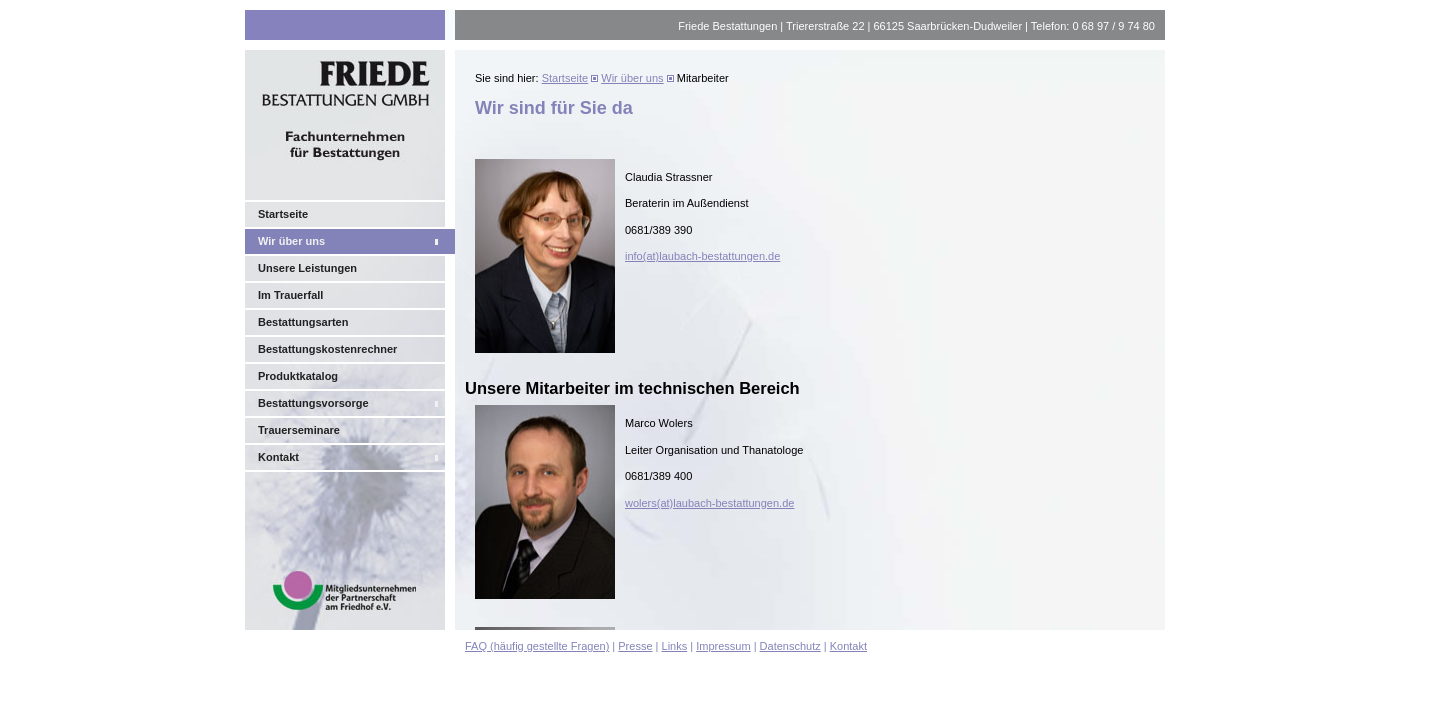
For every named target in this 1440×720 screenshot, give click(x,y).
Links (675, 646)
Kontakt (278, 457)
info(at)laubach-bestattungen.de (702, 256)
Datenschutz (790, 646)
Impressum (723, 646)
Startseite (283, 214)
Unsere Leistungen (307, 268)
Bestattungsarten (303, 322)
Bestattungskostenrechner (327, 349)
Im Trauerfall (290, 295)
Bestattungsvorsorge (313, 403)
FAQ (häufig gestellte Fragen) (537, 646)
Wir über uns (291, 241)
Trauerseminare (299, 430)
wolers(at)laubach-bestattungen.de (709, 503)
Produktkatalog (298, 376)
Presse (635, 646)
